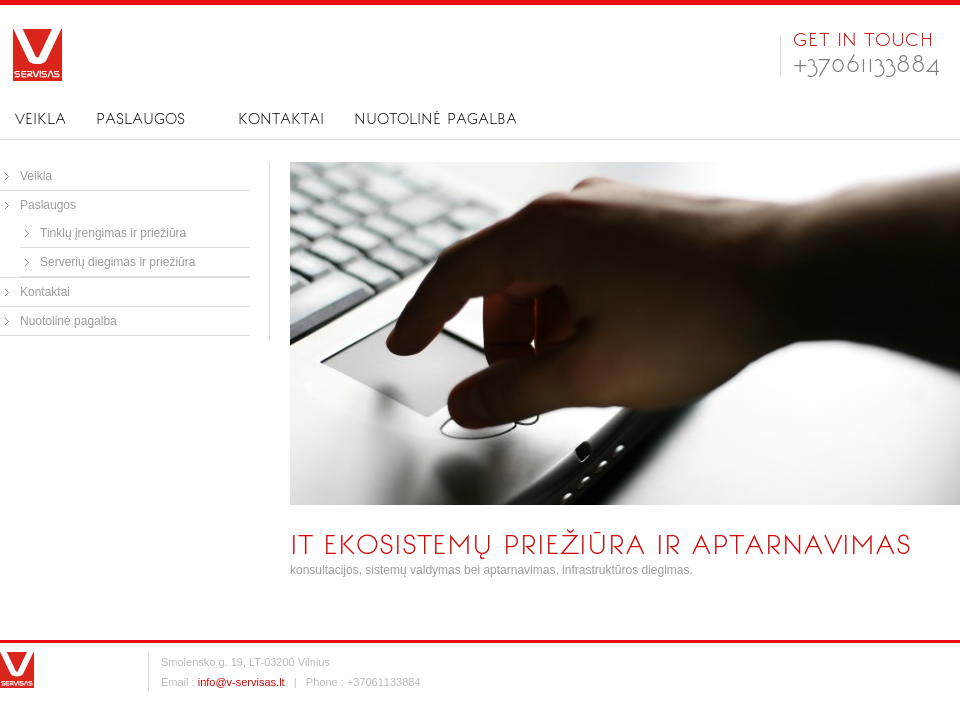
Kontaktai (281, 119)
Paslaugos (140, 119)
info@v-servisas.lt (241, 682)
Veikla (40, 119)
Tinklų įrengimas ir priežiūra (113, 233)
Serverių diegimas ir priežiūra (117, 262)
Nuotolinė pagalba (435, 119)
